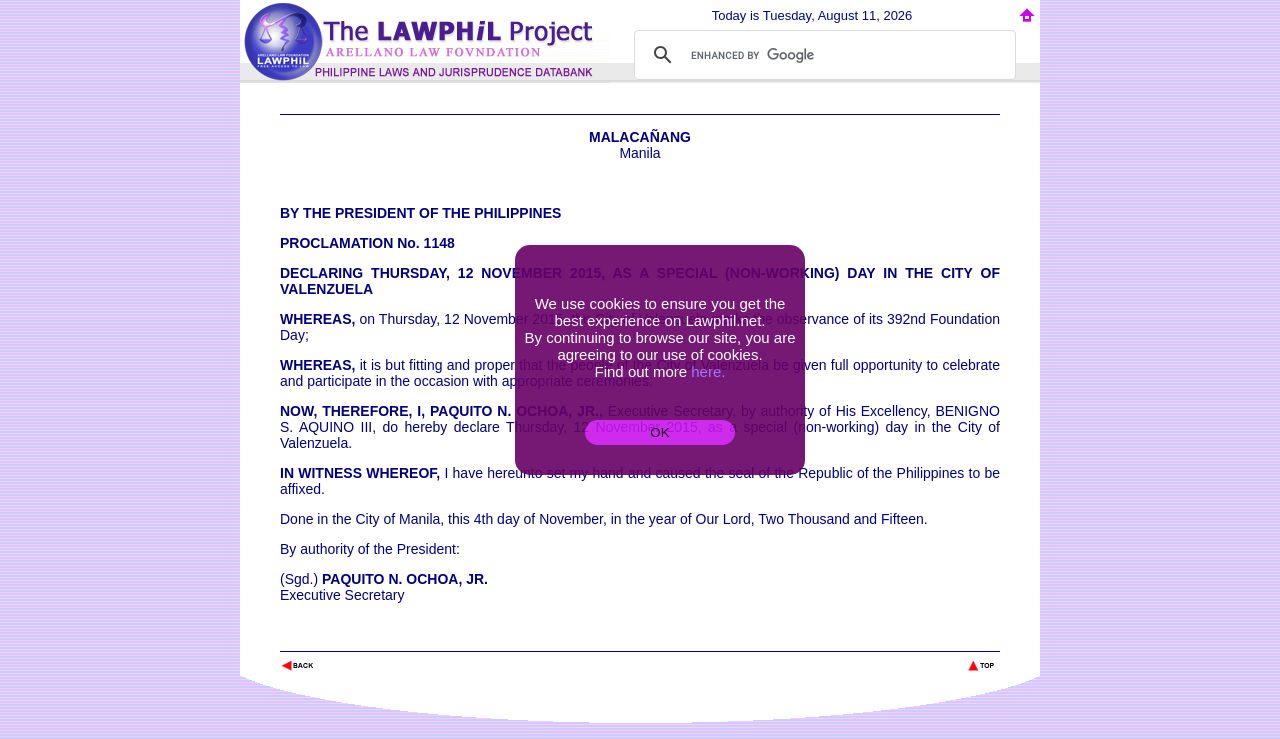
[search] (822, 55)
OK (659, 432)
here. (708, 371)
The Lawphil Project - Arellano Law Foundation (383, 638)
